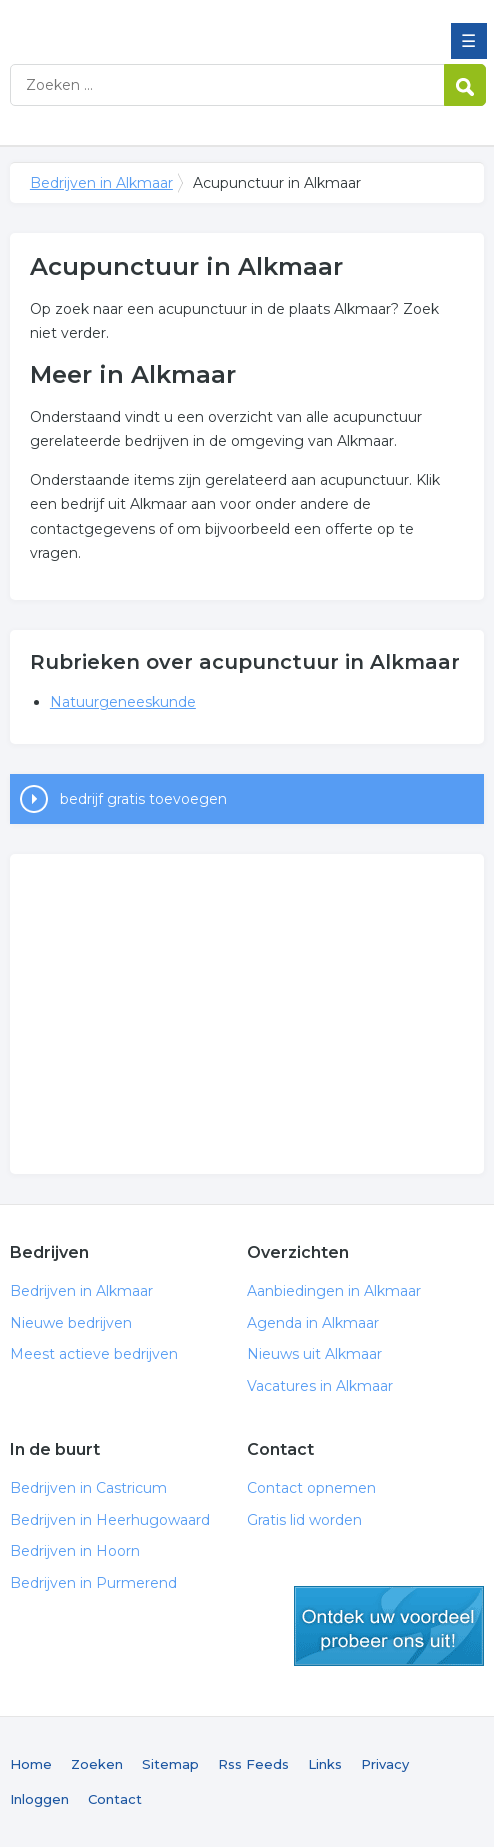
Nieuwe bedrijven (71, 1323)
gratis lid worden (389, 1626)
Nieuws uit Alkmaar (314, 1354)
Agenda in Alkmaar (313, 1323)
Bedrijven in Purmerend (93, 1583)
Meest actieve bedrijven (94, 1354)
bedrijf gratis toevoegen (143, 799)
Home (31, 1764)
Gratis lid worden (304, 1520)
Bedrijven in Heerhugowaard (110, 1520)
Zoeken (97, 1764)
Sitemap (170, 1764)
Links (325, 1764)
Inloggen (39, 1799)
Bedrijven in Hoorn (75, 1551)
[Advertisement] (247, 1014)
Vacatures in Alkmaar (320, 1386)
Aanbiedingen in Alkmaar (334, 1291)
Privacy (385, 1764)
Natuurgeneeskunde (123, 702)
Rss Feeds (253, 1764)
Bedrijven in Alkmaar (155, 23)
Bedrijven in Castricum (88, 1488)
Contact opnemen (311, 1488)
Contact (115, 1799)
